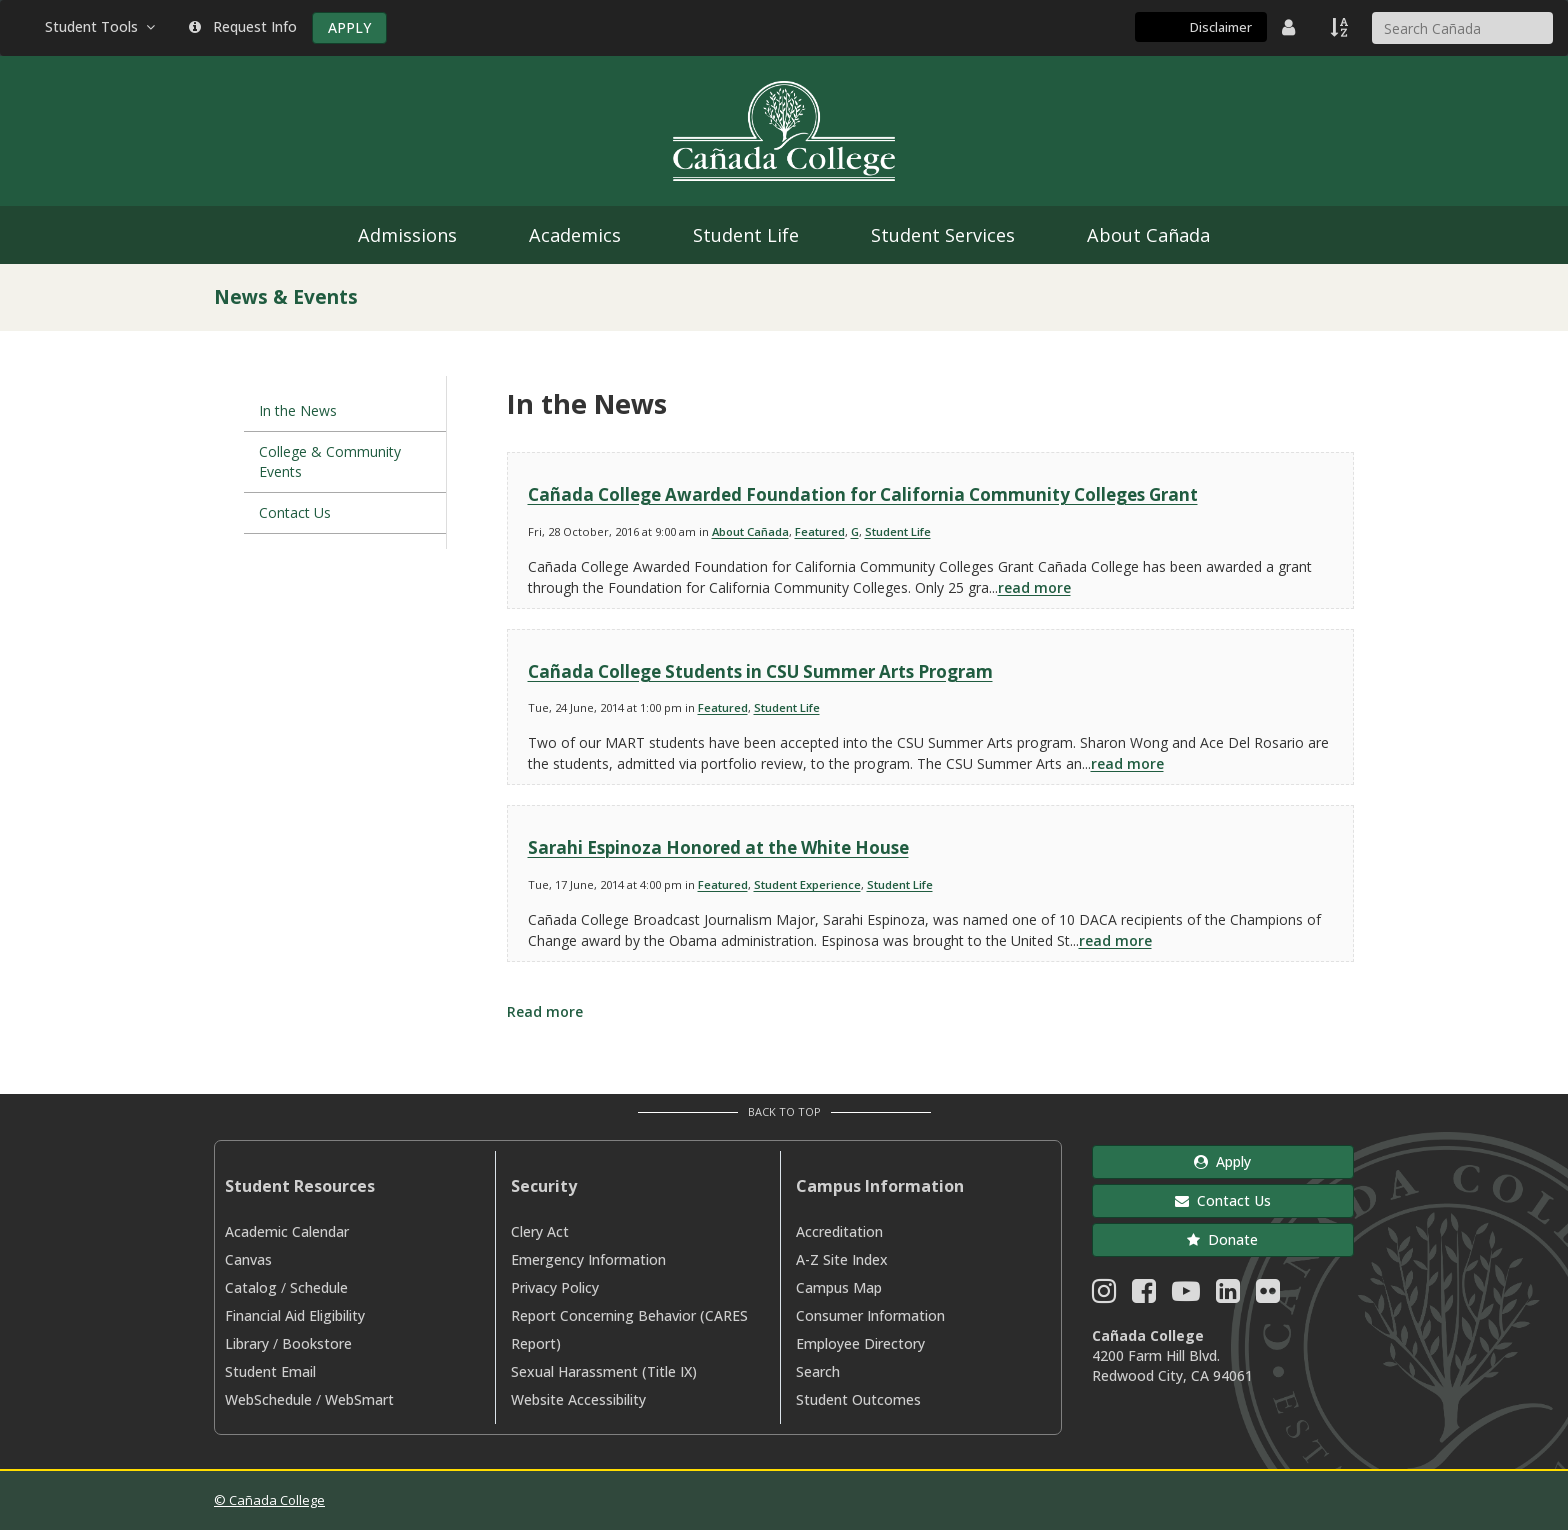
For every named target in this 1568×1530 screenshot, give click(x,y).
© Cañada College (269, 1500)
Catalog (251, 1287)
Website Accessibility (578, 1399)
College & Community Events (330, 461)
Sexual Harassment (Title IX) (604, 1371)
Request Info (243, 26)
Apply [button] (1222, 1161)
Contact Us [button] (1223, 1200)
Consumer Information (870, 1315)
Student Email (270, 1371)
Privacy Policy (555, 1287)
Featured (820, 531)
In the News (298, 410)
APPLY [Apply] (349, 27)
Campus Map (839, 1287)
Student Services (943, 235)
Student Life (746, 235)
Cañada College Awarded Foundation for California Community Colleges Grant (863, 494)
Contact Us (295, 512)
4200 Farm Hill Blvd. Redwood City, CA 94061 (1172, 1365)
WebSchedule (268, 1399)
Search (818, 1371)
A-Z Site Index (842, 1259)
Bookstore (317, 1343)
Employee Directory (860, 1343)
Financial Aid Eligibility (295, 1315)
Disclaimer (1221, 27)
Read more (545, 1011)
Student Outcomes (858, 1399)
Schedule (319, 1287)
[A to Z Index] (1341, 27)
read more (1034, 587)
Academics (575, 235)
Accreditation (839, 1231)
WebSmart (359, 1399)
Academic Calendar (287, 1231)
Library (247, 1343)
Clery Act (540, 1231)
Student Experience (807, 884)
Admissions (407, 235)
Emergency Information (588, 1259)
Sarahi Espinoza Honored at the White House (718, 847)
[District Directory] (1291, 27)
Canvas (248, 1259)
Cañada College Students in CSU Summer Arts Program (760, 671)
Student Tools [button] (102, 26)
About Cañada (1148, 235)
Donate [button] (1222, 1239)
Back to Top (784, 1111)
